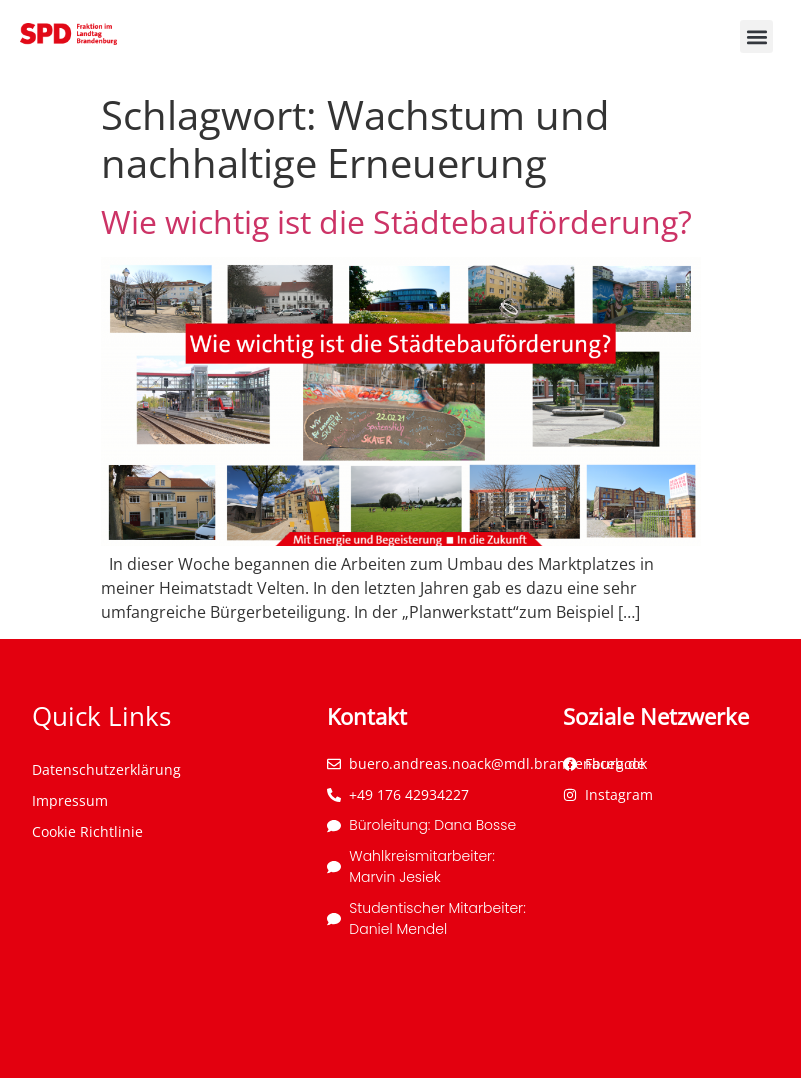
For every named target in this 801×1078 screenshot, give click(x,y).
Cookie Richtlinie (87, 831)
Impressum (70, 800)
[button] (756, 36)
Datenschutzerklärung (106, 769)
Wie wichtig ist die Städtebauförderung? (396, 221)
